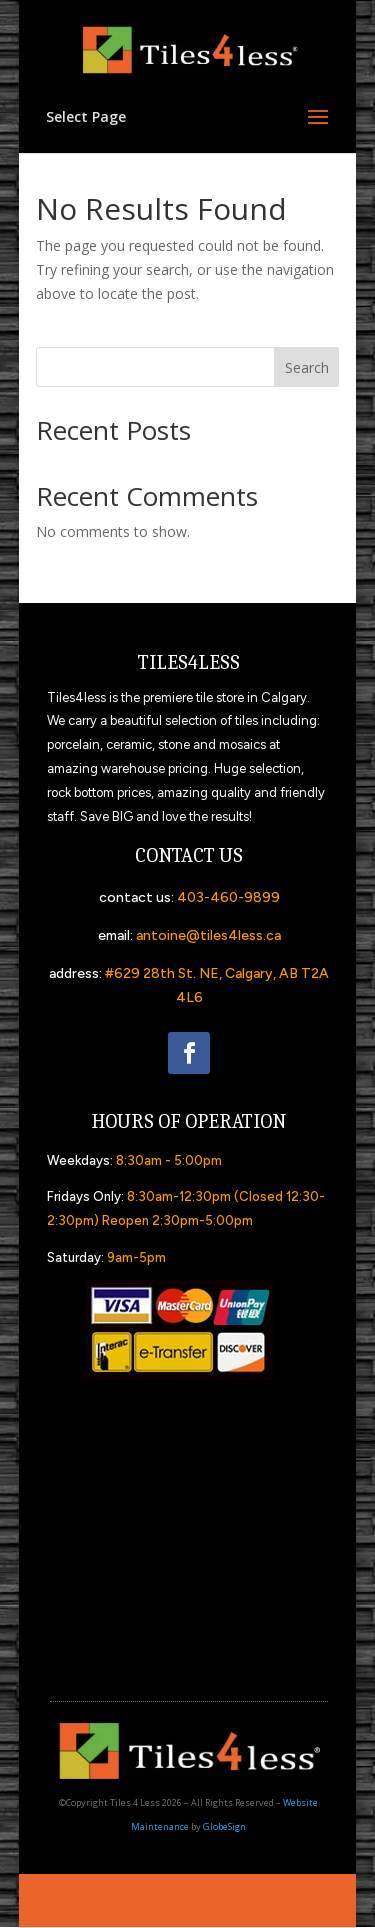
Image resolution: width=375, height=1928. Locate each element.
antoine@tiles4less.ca (208, 935)
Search (307, 367)
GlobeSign (224, 1826)
